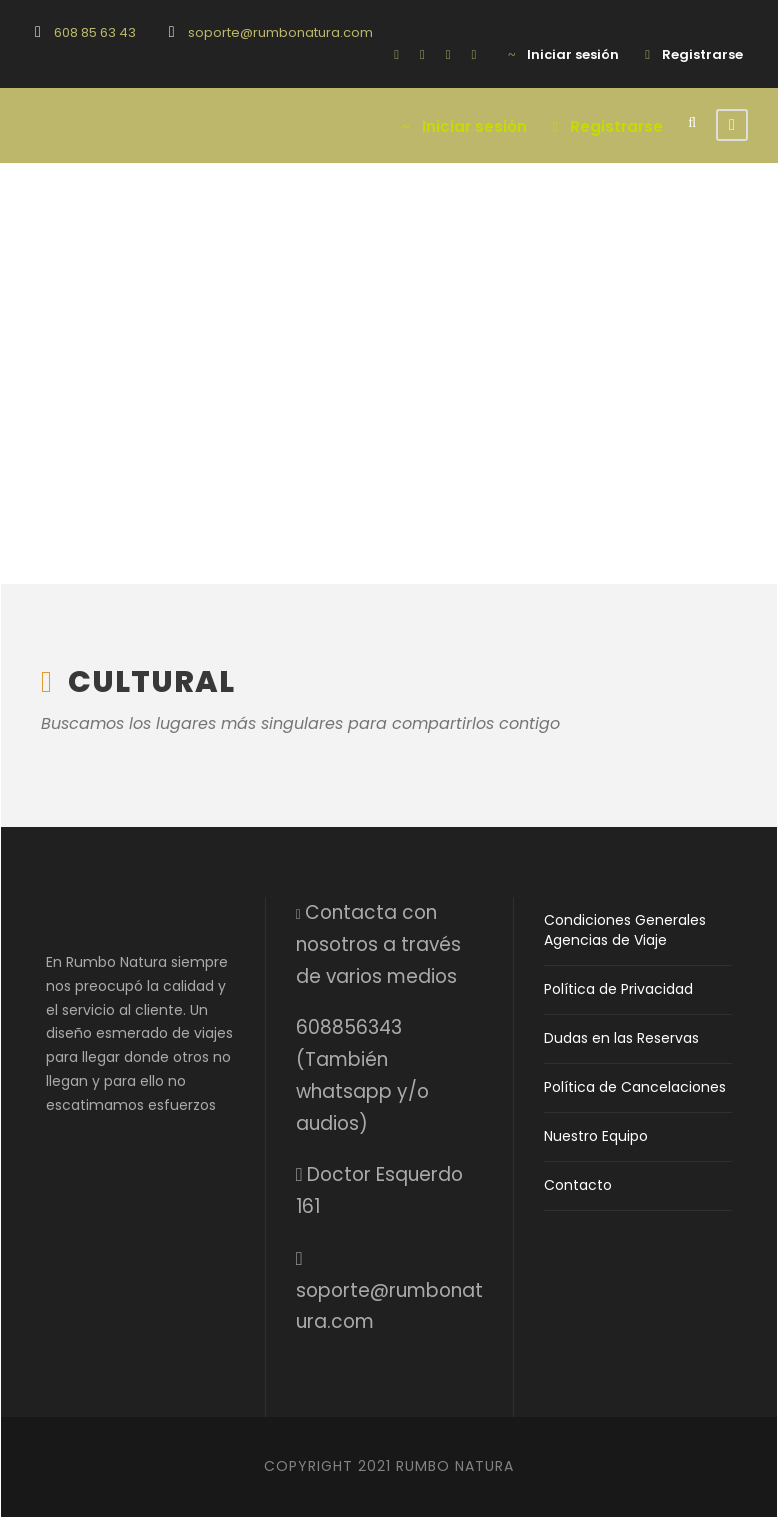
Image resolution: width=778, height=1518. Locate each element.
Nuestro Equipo (596, 1136)
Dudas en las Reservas (621, 1038)
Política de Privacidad (618, 989)
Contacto (578, 1185)
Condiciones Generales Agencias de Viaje (625, 930)
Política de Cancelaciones (635, 1087)
